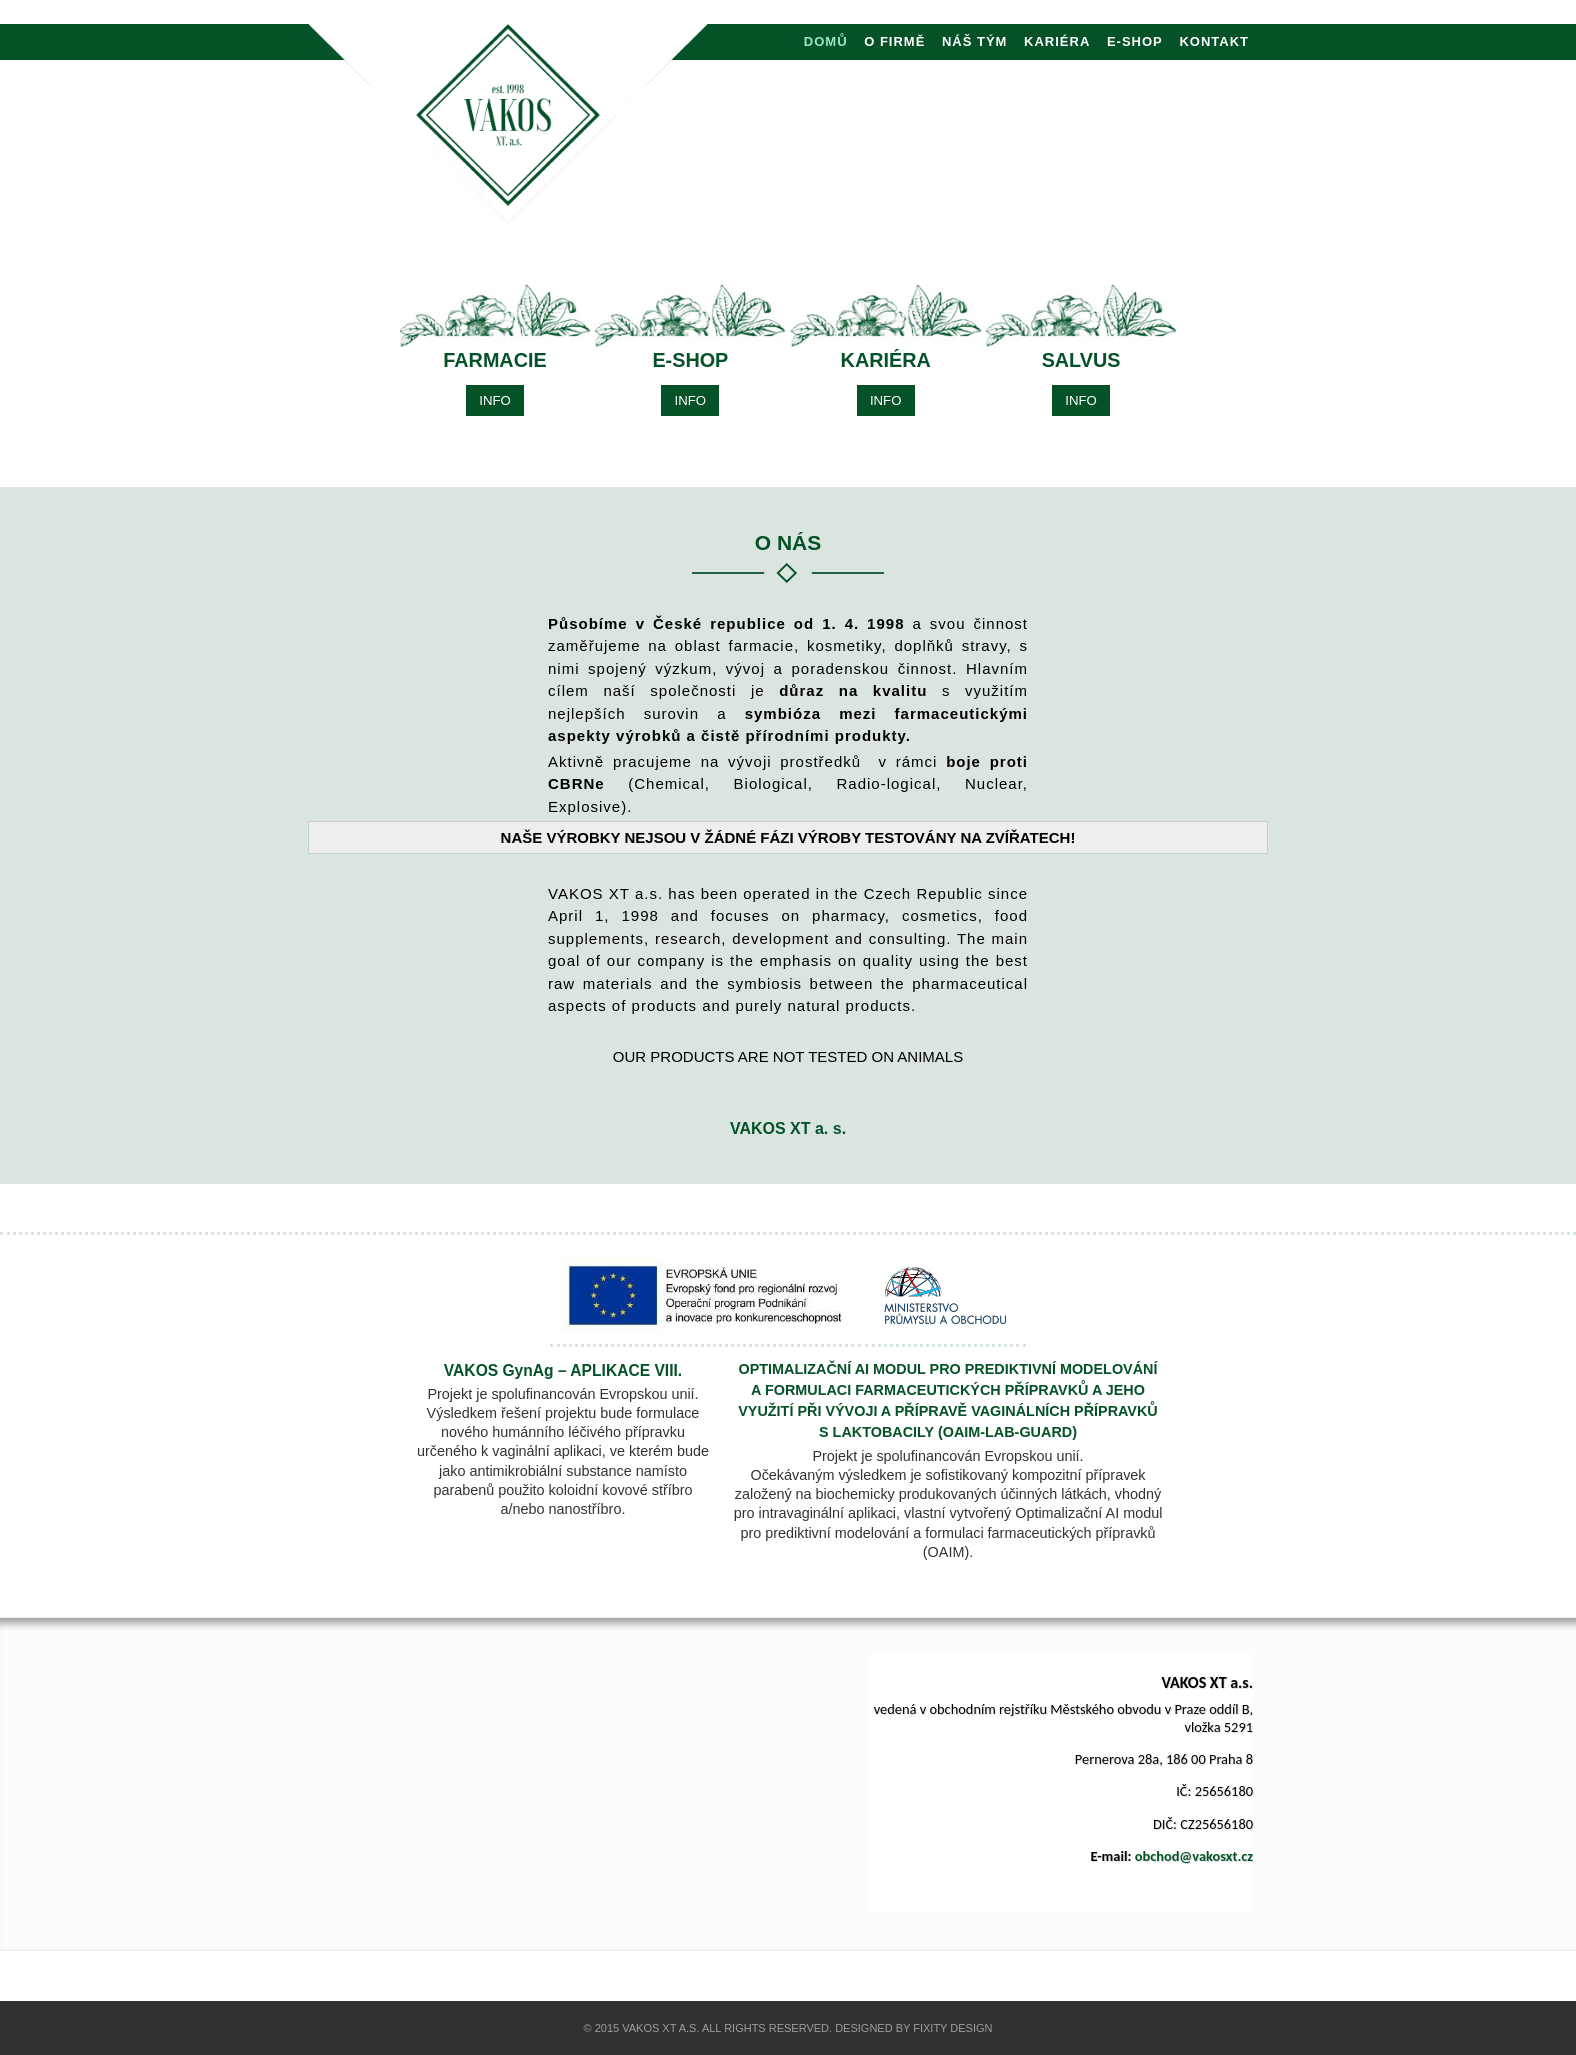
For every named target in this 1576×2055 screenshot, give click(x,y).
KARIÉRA (1057, 41)
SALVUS (1081, 360)
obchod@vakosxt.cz (1194, 1856)
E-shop (1135, 41)
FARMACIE (494, 360)
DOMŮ (826, 41)
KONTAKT (1214, 41)
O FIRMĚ (894, 41)
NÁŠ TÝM (975, 41)
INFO (495, 400)
